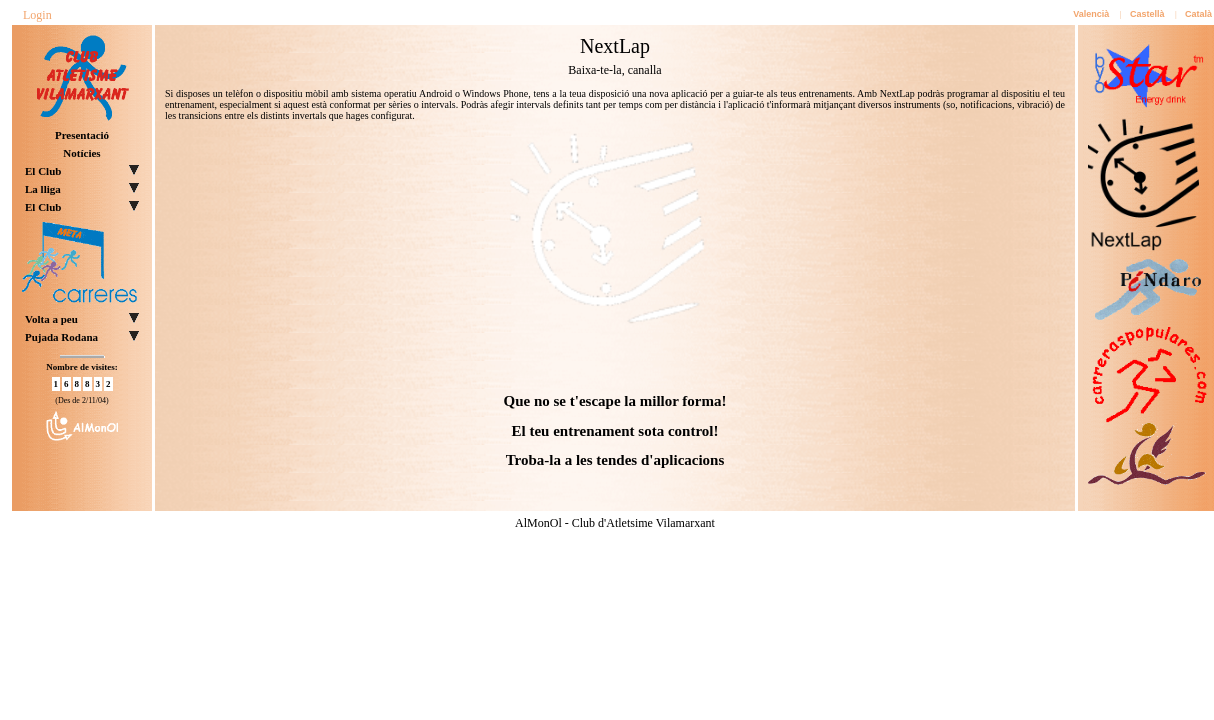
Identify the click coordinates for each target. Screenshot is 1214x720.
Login (37, 15)
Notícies (81, 153)
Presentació (82, 135)
